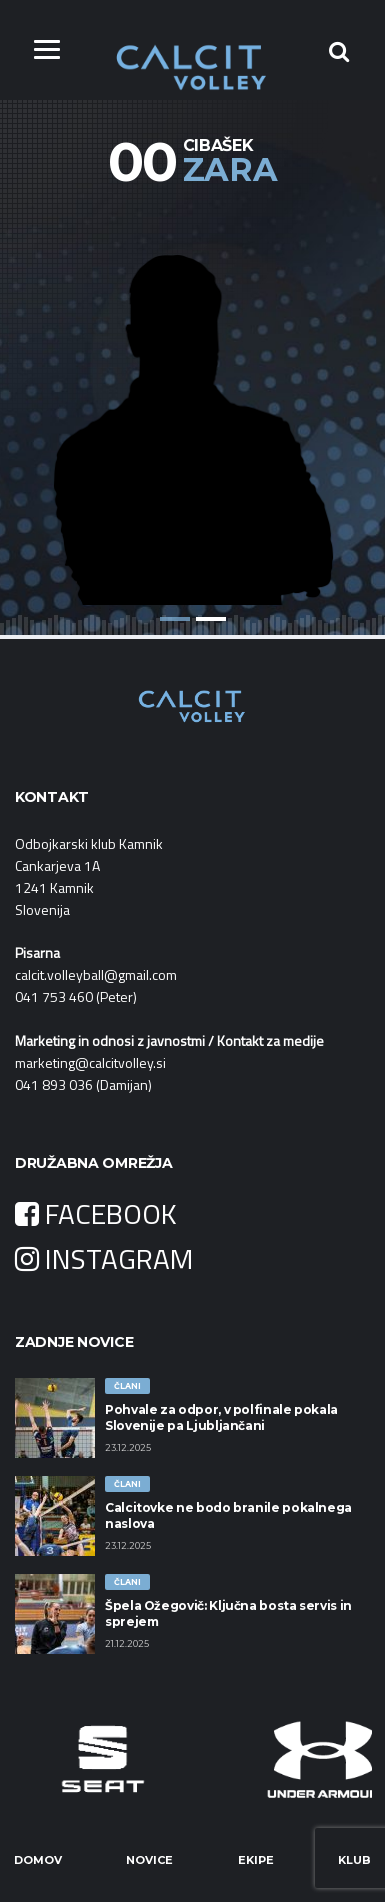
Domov (38, 1860)
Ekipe (256, 1860)
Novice (149, 1860)
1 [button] (175, 619)
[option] (192, 405)
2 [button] (211, 619)
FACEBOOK (96, 1213)
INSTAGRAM (104, 1258)
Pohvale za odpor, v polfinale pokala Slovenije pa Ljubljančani (221, 1417)
